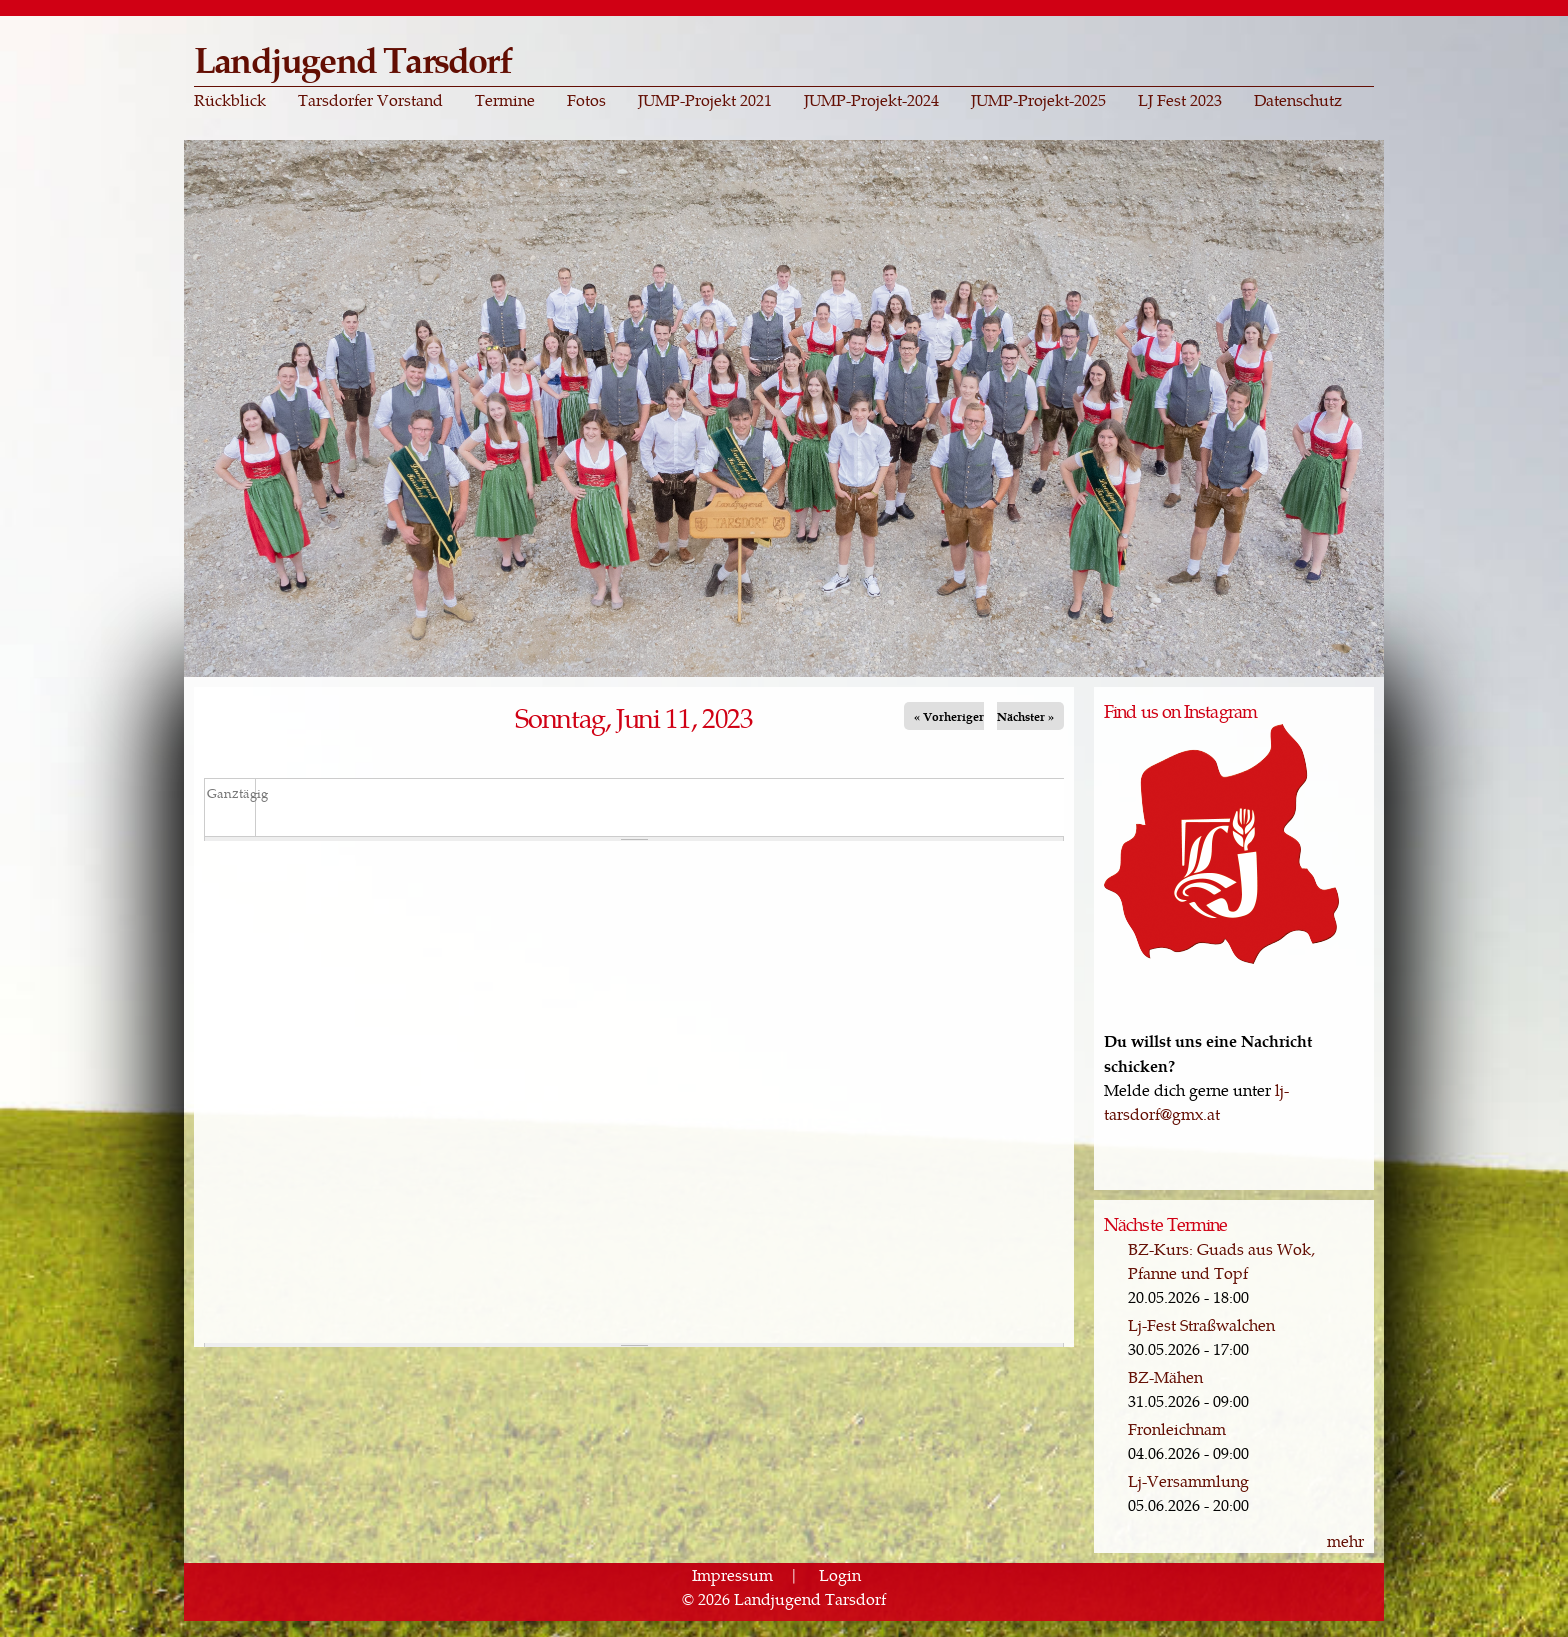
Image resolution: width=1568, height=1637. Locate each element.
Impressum (732, 1574)
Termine (505, 100)
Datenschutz (1298, 100)
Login (840, 1574)
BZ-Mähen (1165, 1376)
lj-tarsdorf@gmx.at (1196, 1101)
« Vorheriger (949, 716)
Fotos (586, 100)
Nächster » (1025, 716)
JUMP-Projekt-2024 (871, 100)
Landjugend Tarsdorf (352, 58)
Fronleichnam (1177, 1428)
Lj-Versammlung (1188, 1480)
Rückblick (230, 100)
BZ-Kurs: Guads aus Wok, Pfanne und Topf (1221, 1260)
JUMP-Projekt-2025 (1038, 100)
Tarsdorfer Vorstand (370, 100)
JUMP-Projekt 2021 (705, 100)
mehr (1345, 1540)
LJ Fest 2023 (1180, 100)
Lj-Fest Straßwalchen (1201, 1324)
